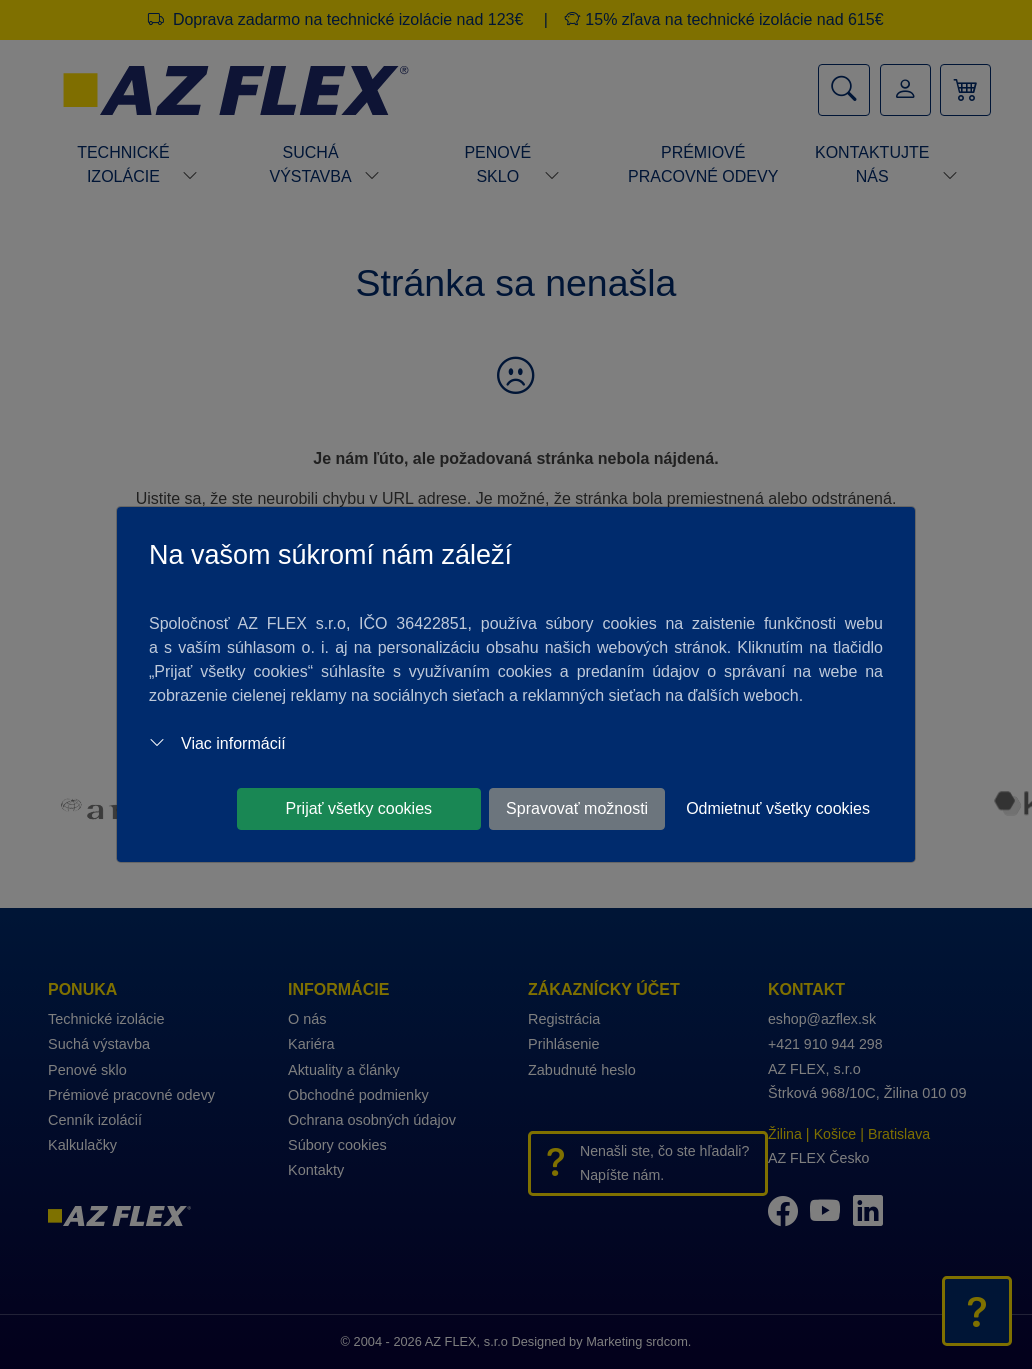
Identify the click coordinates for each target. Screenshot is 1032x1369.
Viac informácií (217, 743)
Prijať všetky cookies (359, 808)
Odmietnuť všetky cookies (778, 808)
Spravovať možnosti (577, 808)
